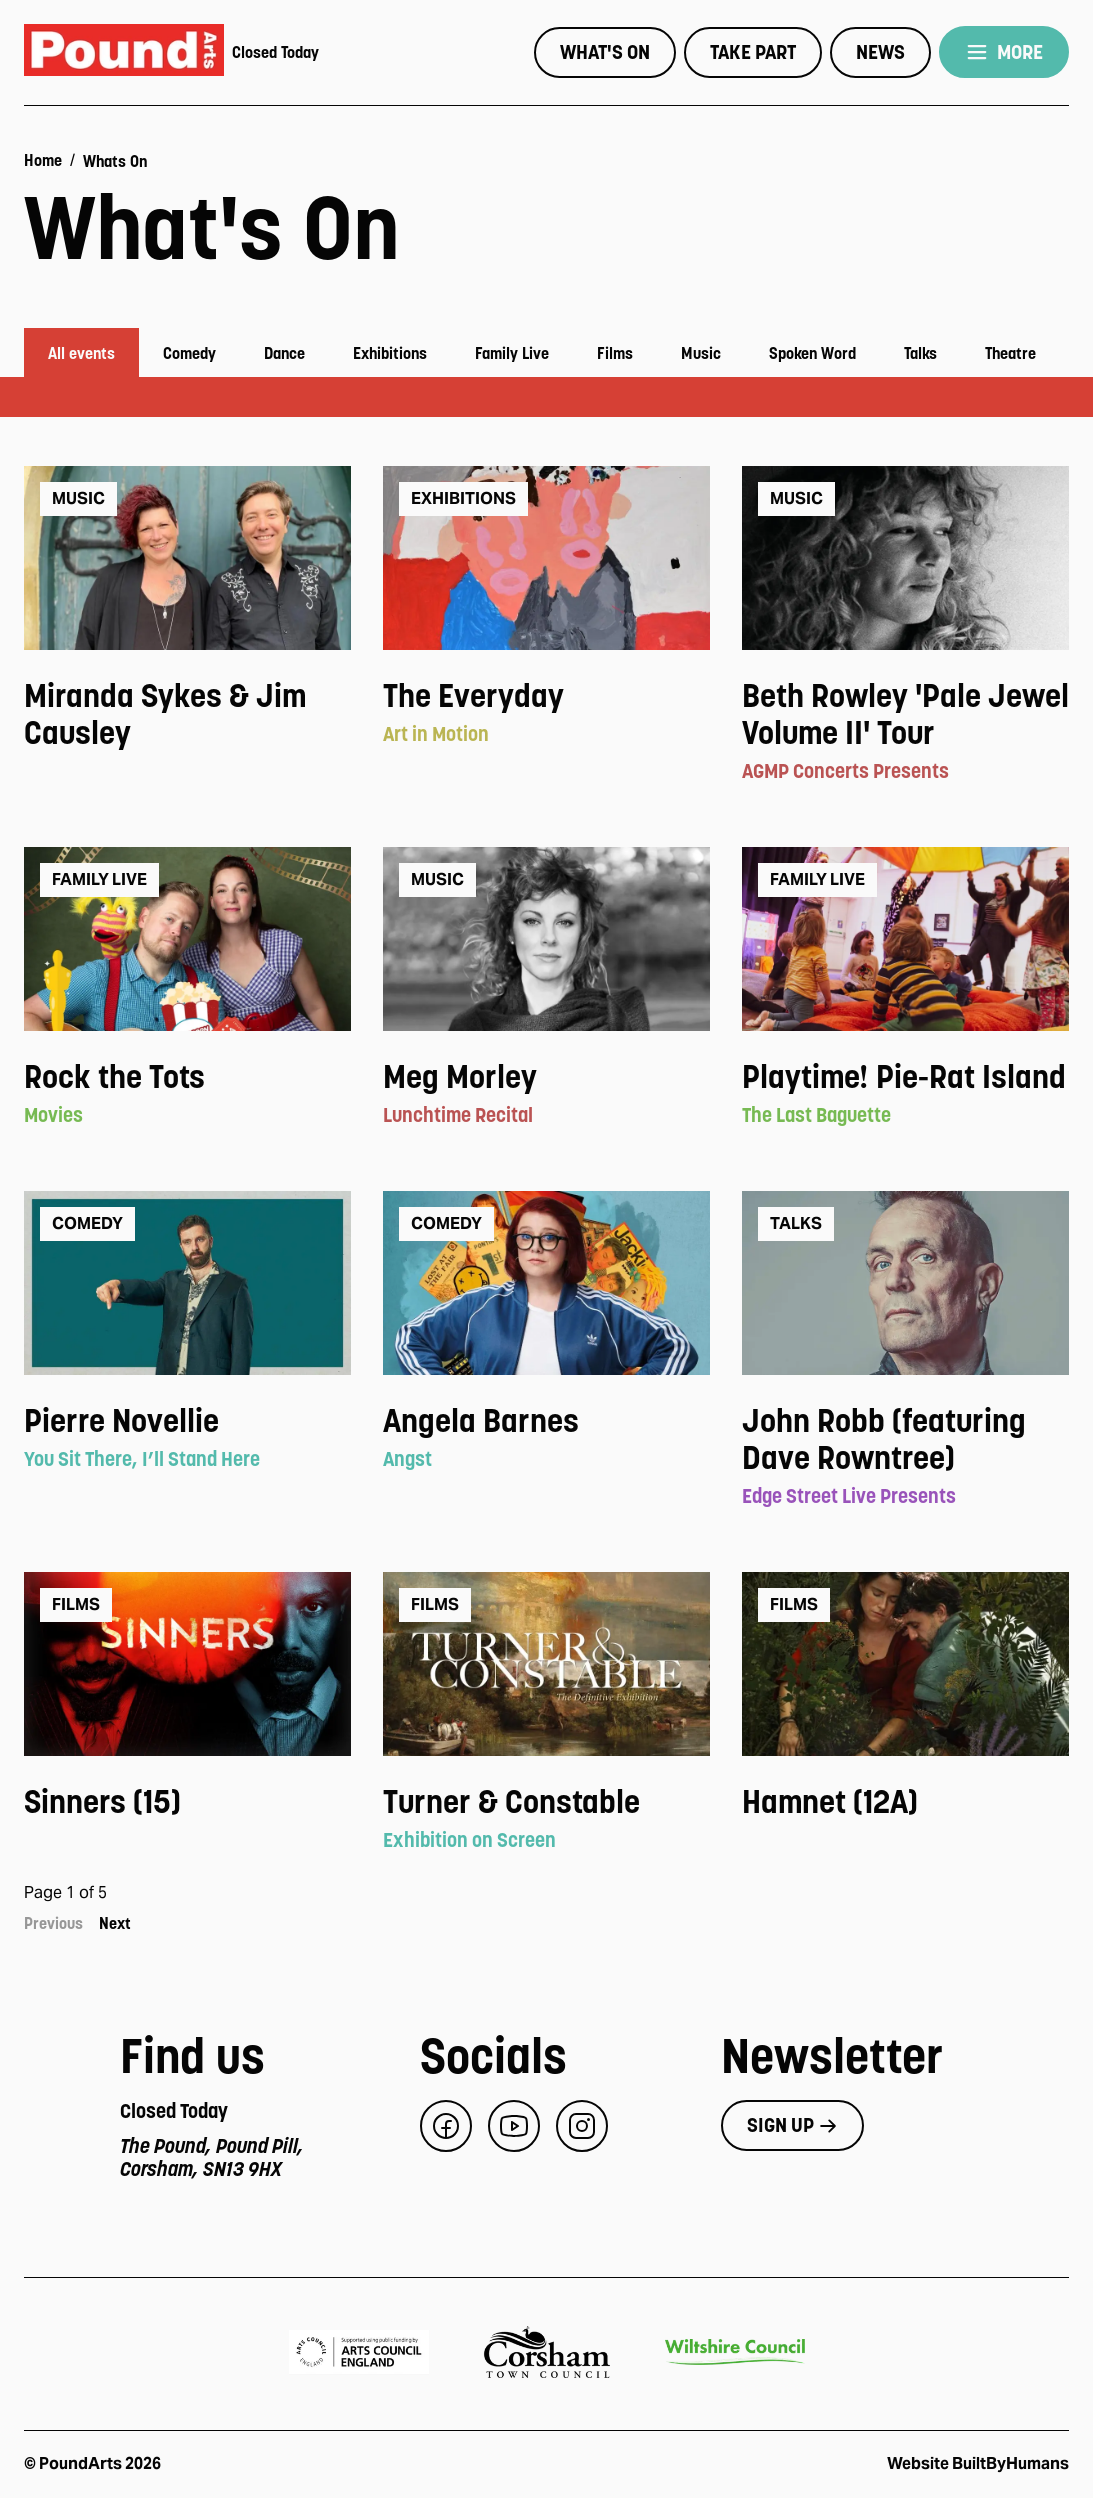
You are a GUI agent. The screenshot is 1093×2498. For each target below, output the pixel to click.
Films (615, 353)
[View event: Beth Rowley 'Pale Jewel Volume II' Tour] (905, 715)
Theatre (1010, 353)
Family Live (512, 353)
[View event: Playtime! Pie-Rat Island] (905, 1077)
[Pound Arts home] (124, 52)
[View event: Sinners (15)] (187, 1802)
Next (115, 1923)
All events (81, 353)
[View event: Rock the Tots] (187, 1077)
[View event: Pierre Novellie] (187, 1421)
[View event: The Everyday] (546, 696)
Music (701, 353)
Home (43, 160)
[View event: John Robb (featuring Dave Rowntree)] (905, 1440)
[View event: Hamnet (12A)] (905, 1802)
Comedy (189, 353)
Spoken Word (812, 353)
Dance (284, 353)
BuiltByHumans (1010, 2463)
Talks (920, 353)
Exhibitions (390, 353)
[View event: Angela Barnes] (546, 1421)
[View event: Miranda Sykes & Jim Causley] (187, 715)
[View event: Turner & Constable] (546, 1802)
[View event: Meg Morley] (546, 1077)
